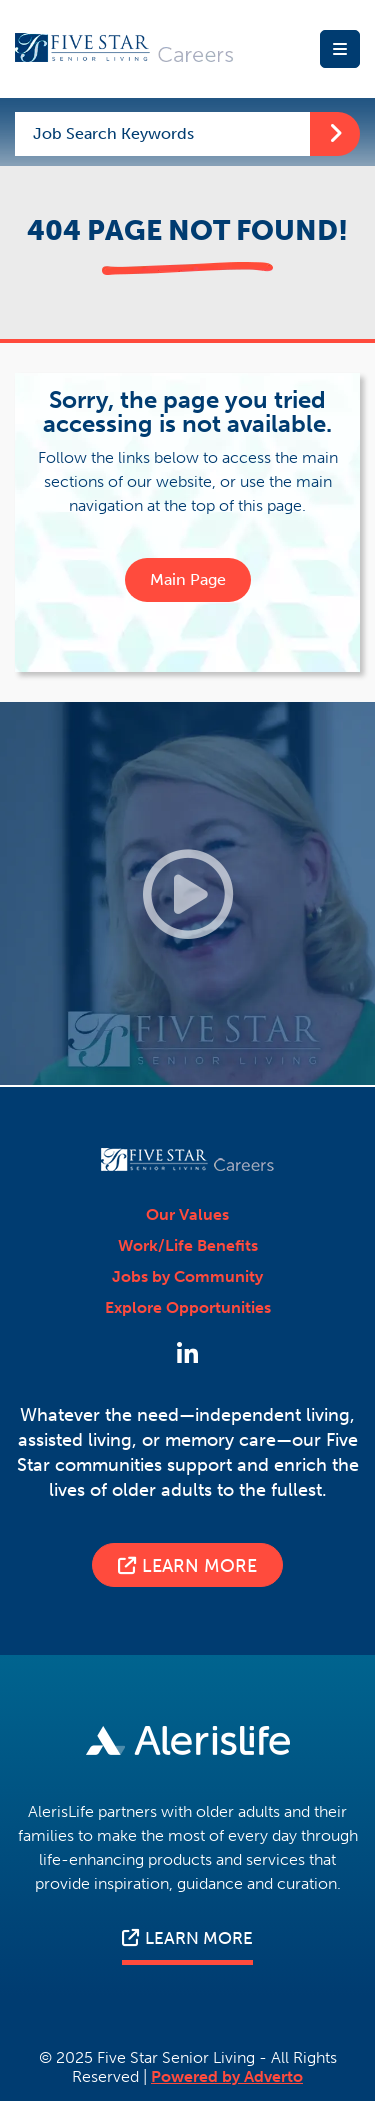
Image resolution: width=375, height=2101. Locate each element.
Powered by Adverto (227, 2076)
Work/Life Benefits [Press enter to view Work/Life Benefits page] (188, 1246)
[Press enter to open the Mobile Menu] (340, 49)
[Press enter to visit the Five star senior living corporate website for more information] (187, 1742)
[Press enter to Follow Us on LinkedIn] (187, 1354)
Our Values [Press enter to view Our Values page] (187, 1215)
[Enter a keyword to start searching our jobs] (162, 134)
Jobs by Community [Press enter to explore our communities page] (187, 1277)
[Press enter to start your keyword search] (335, 134)
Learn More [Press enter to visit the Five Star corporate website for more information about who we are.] (187, 1566)
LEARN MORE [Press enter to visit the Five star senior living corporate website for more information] (187, 1938)
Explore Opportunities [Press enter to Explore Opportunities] (188, 1308)
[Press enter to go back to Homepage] (125, 49)
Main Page (188, 579)
